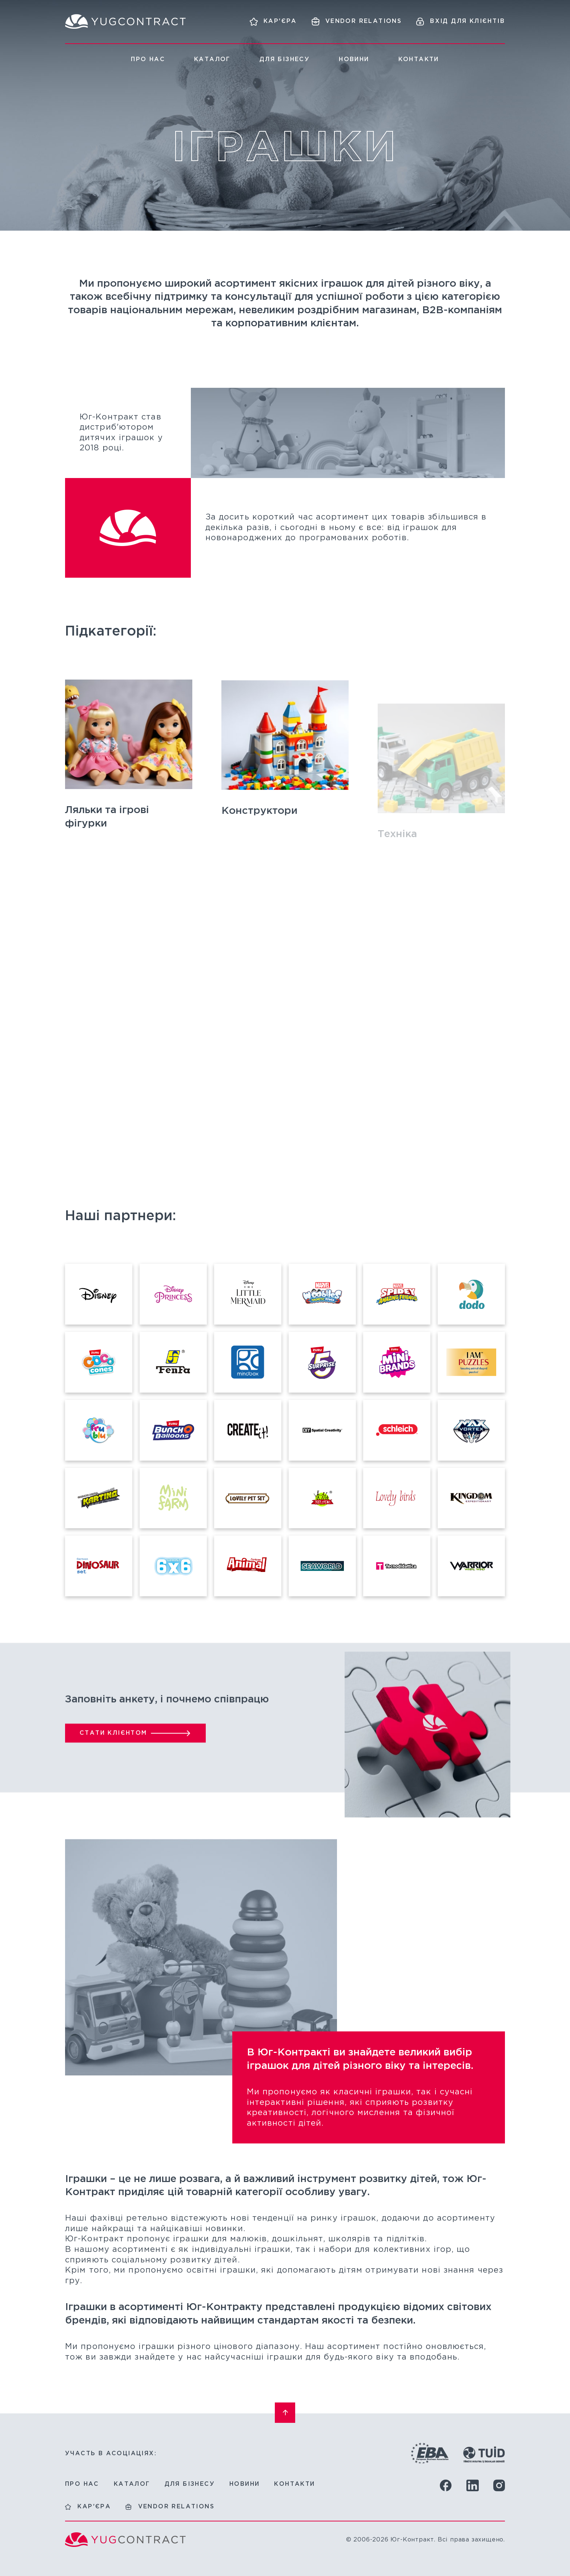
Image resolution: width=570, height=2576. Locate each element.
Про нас (148, 59)
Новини (354, 59)
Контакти (418, 59)
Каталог (212, 59)
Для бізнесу (285, 59)
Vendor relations (176, 2506)
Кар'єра (94, 2506)
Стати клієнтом (113, 1762)
